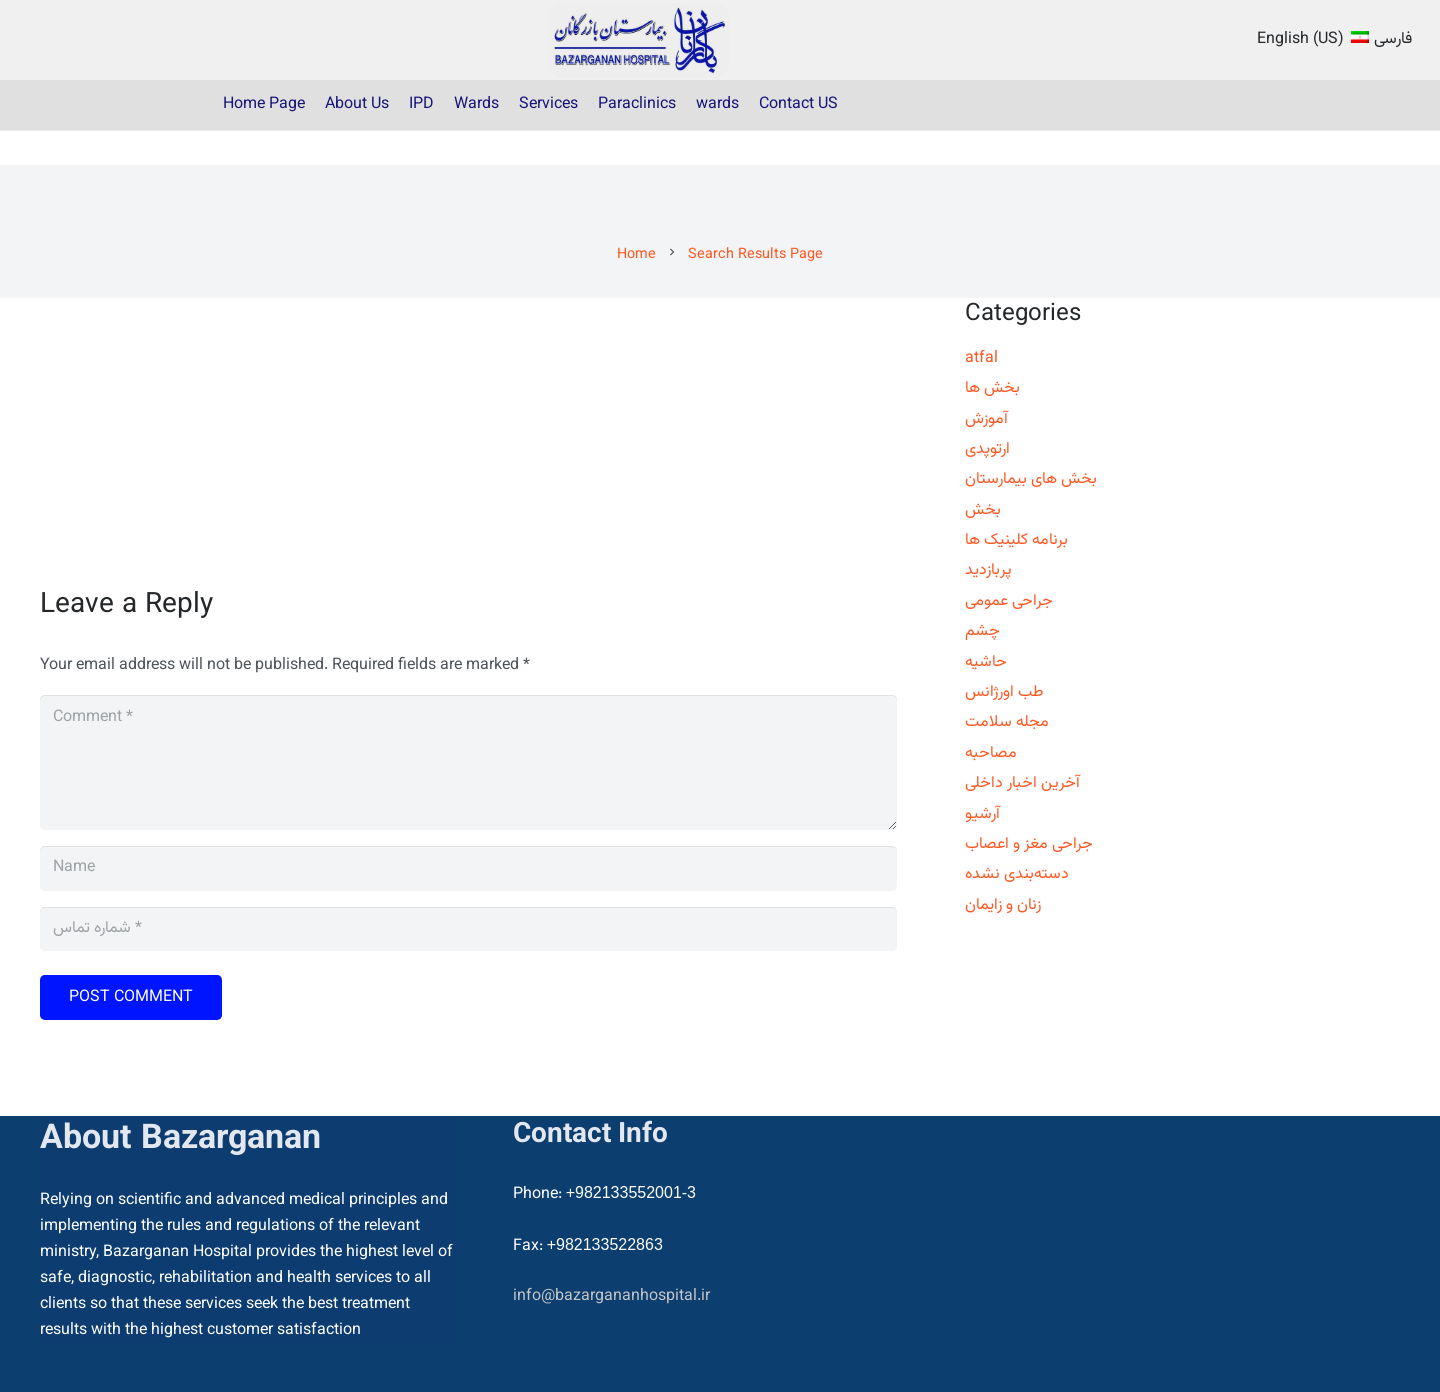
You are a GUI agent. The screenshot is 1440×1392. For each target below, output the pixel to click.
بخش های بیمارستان (1031, 479)
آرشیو (982, 814)
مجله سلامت (1007, 722)
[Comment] (468, 762)
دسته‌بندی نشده (1017, 874)
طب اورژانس (1004, 692)
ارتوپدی (987, 449)
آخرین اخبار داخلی (1022, 783)
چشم (982, 631)
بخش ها (992, 388)
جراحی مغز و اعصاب (1029, 844)
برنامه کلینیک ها (1016, 540)
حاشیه (986, 662)
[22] (639, 40)
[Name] (468, 868)
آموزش (986, 419)
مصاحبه (991, 753)
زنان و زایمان (1003, 905)
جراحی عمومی (1009, 601)
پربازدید (988, 570)
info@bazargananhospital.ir (611, 1296)
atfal (981, 358)
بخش (983, 510)
